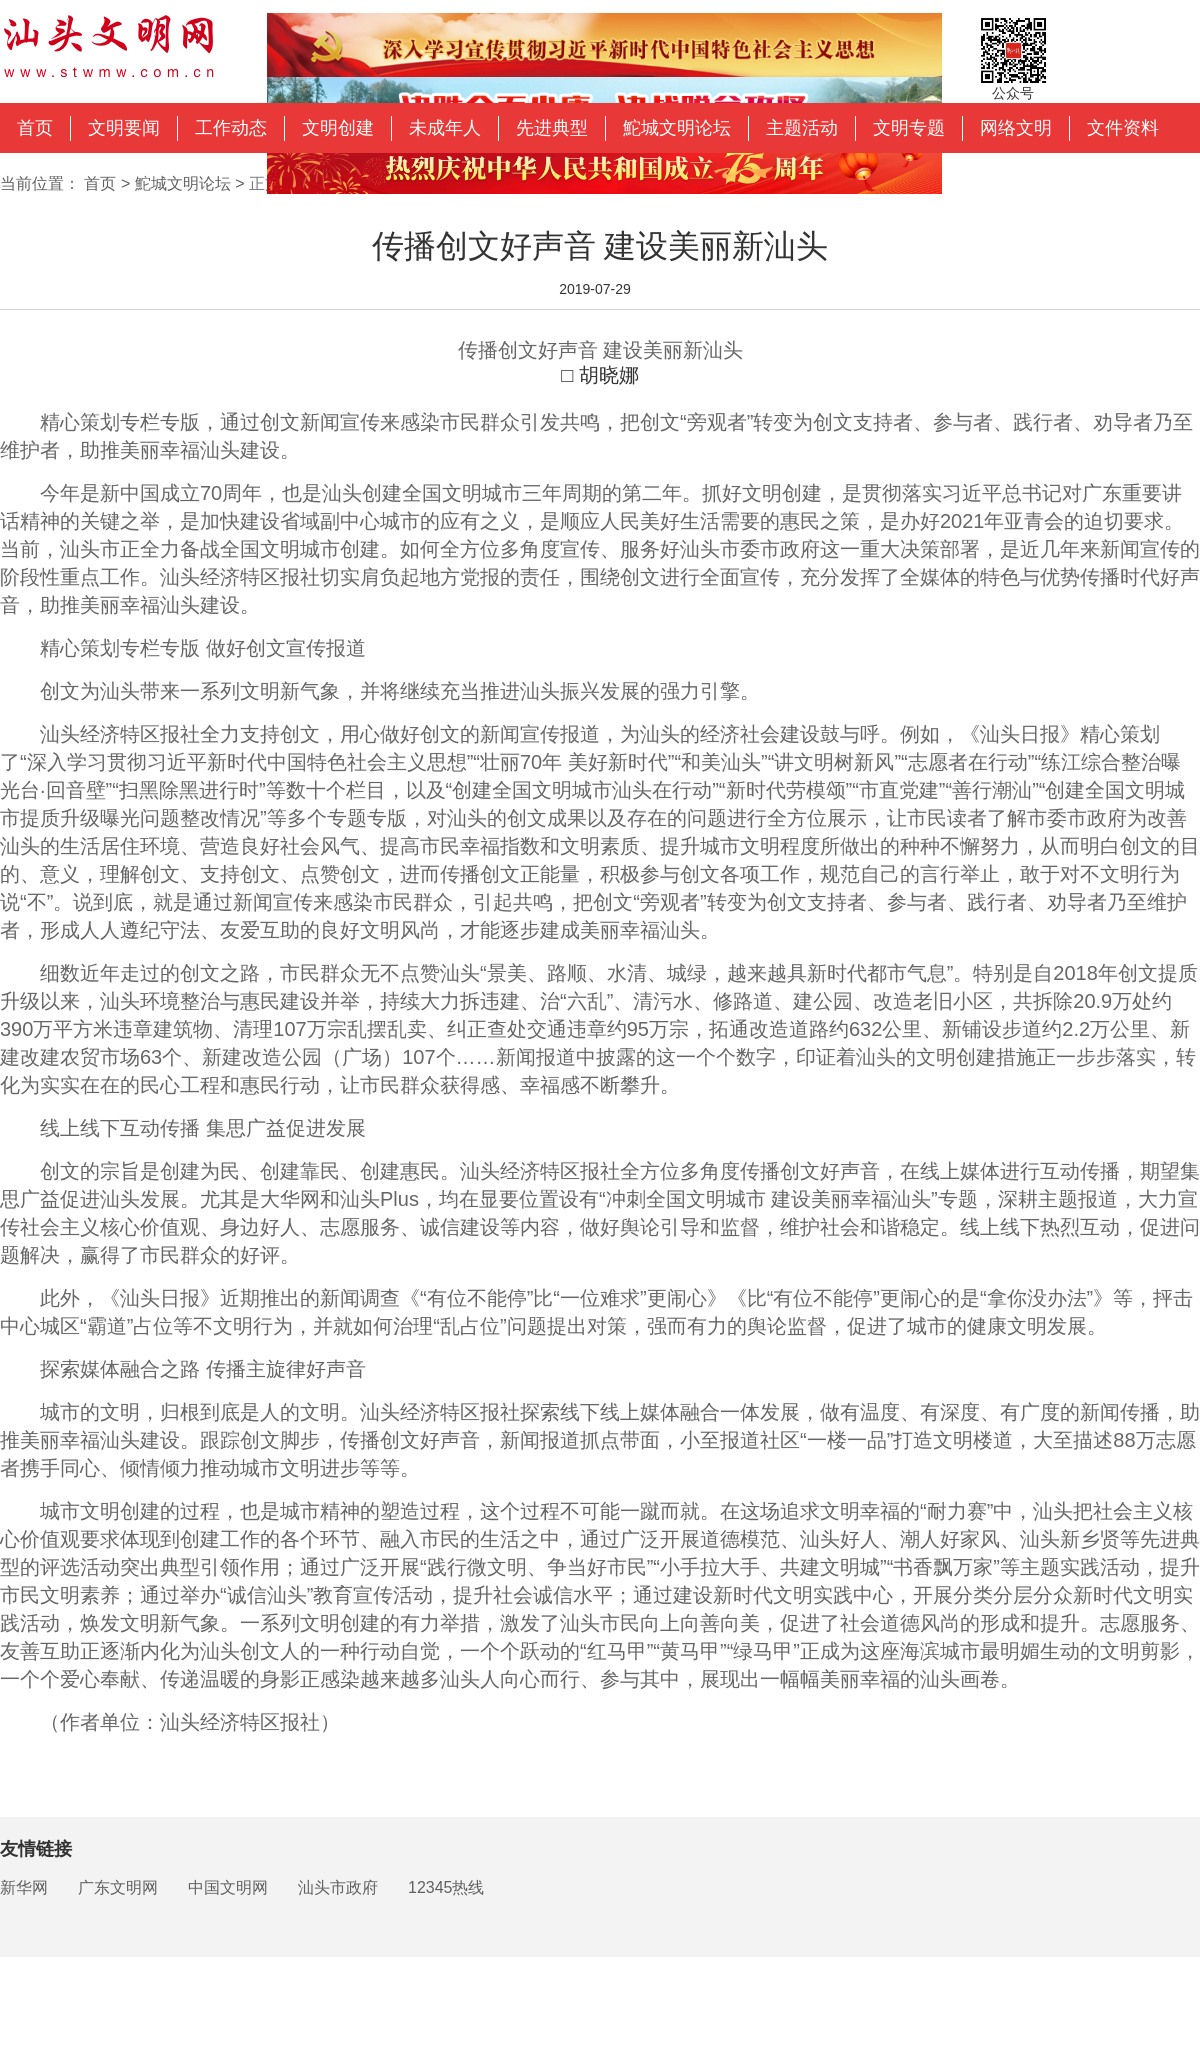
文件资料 (1123, 128)
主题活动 (802, 128)
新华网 (24, 1887)
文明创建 (338, 128)
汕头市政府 (338, 1887)
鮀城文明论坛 (677, 128)
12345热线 (446, 1887)
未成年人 (445, 128)
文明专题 (909, 128)
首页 (35, 128)
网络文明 (1016, 128)
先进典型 (552, 128)
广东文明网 (118, 1887)
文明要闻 (124, 128)
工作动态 (231, 128)
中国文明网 (228, 1887)
